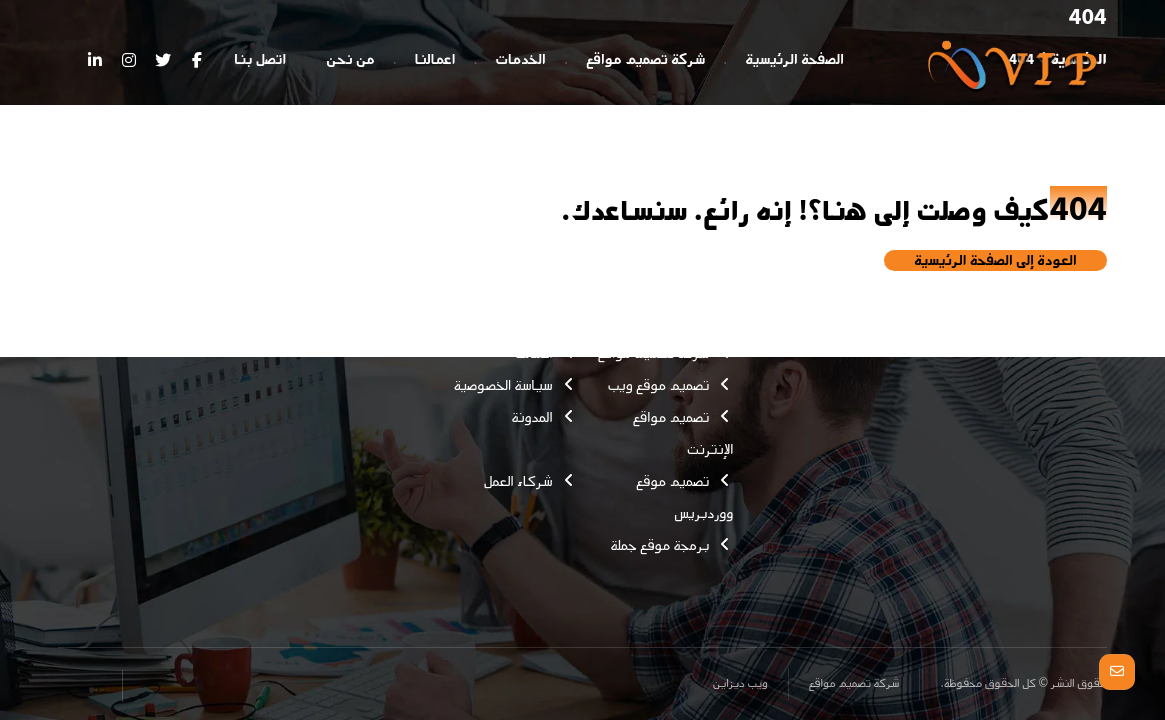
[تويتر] (163, 60)
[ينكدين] (95, 60)
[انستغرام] (129, 60)
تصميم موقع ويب (671, 385)
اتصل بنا (540, 289)
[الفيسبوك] (197, 60)
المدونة (543, 417)
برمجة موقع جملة (671, 545)
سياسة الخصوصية (515, 385)
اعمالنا (545, 353)
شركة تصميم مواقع (666, 353)
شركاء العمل (530, 481)
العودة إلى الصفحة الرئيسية (995, 260)
